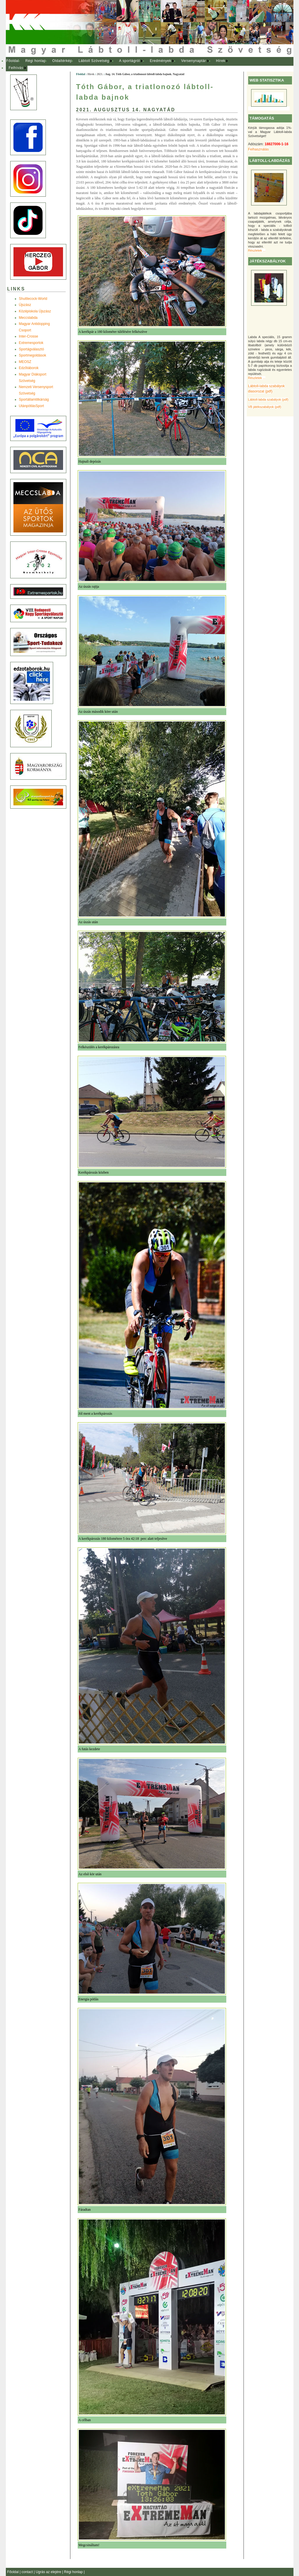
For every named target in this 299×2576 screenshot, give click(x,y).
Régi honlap (35, 61)
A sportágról (129, 61)
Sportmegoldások (32, 355)
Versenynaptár (193, 61)
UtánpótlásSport (31, 406)
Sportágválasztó (31, 349)
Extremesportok (31, 343)
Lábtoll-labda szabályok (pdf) (268, 399)
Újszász (25, 305)
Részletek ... (256, 250)
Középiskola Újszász (35, 311)
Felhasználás (258, 149)
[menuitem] (13, 61)
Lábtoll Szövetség (94, 61)
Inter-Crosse (28, 336)
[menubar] (122, 64)
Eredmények (160, 61)
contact (28, 2572)
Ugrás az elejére (49, 2572)
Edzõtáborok (29, 368)
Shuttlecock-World (33, 299)
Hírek (220, 61)
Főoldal (12, 61)
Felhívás (16, 68)
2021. (100, 74)
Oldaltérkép (62, 61)
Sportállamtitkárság (34, 399)
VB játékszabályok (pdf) (264, 407)
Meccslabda (28, 318)
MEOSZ (25, 362)
